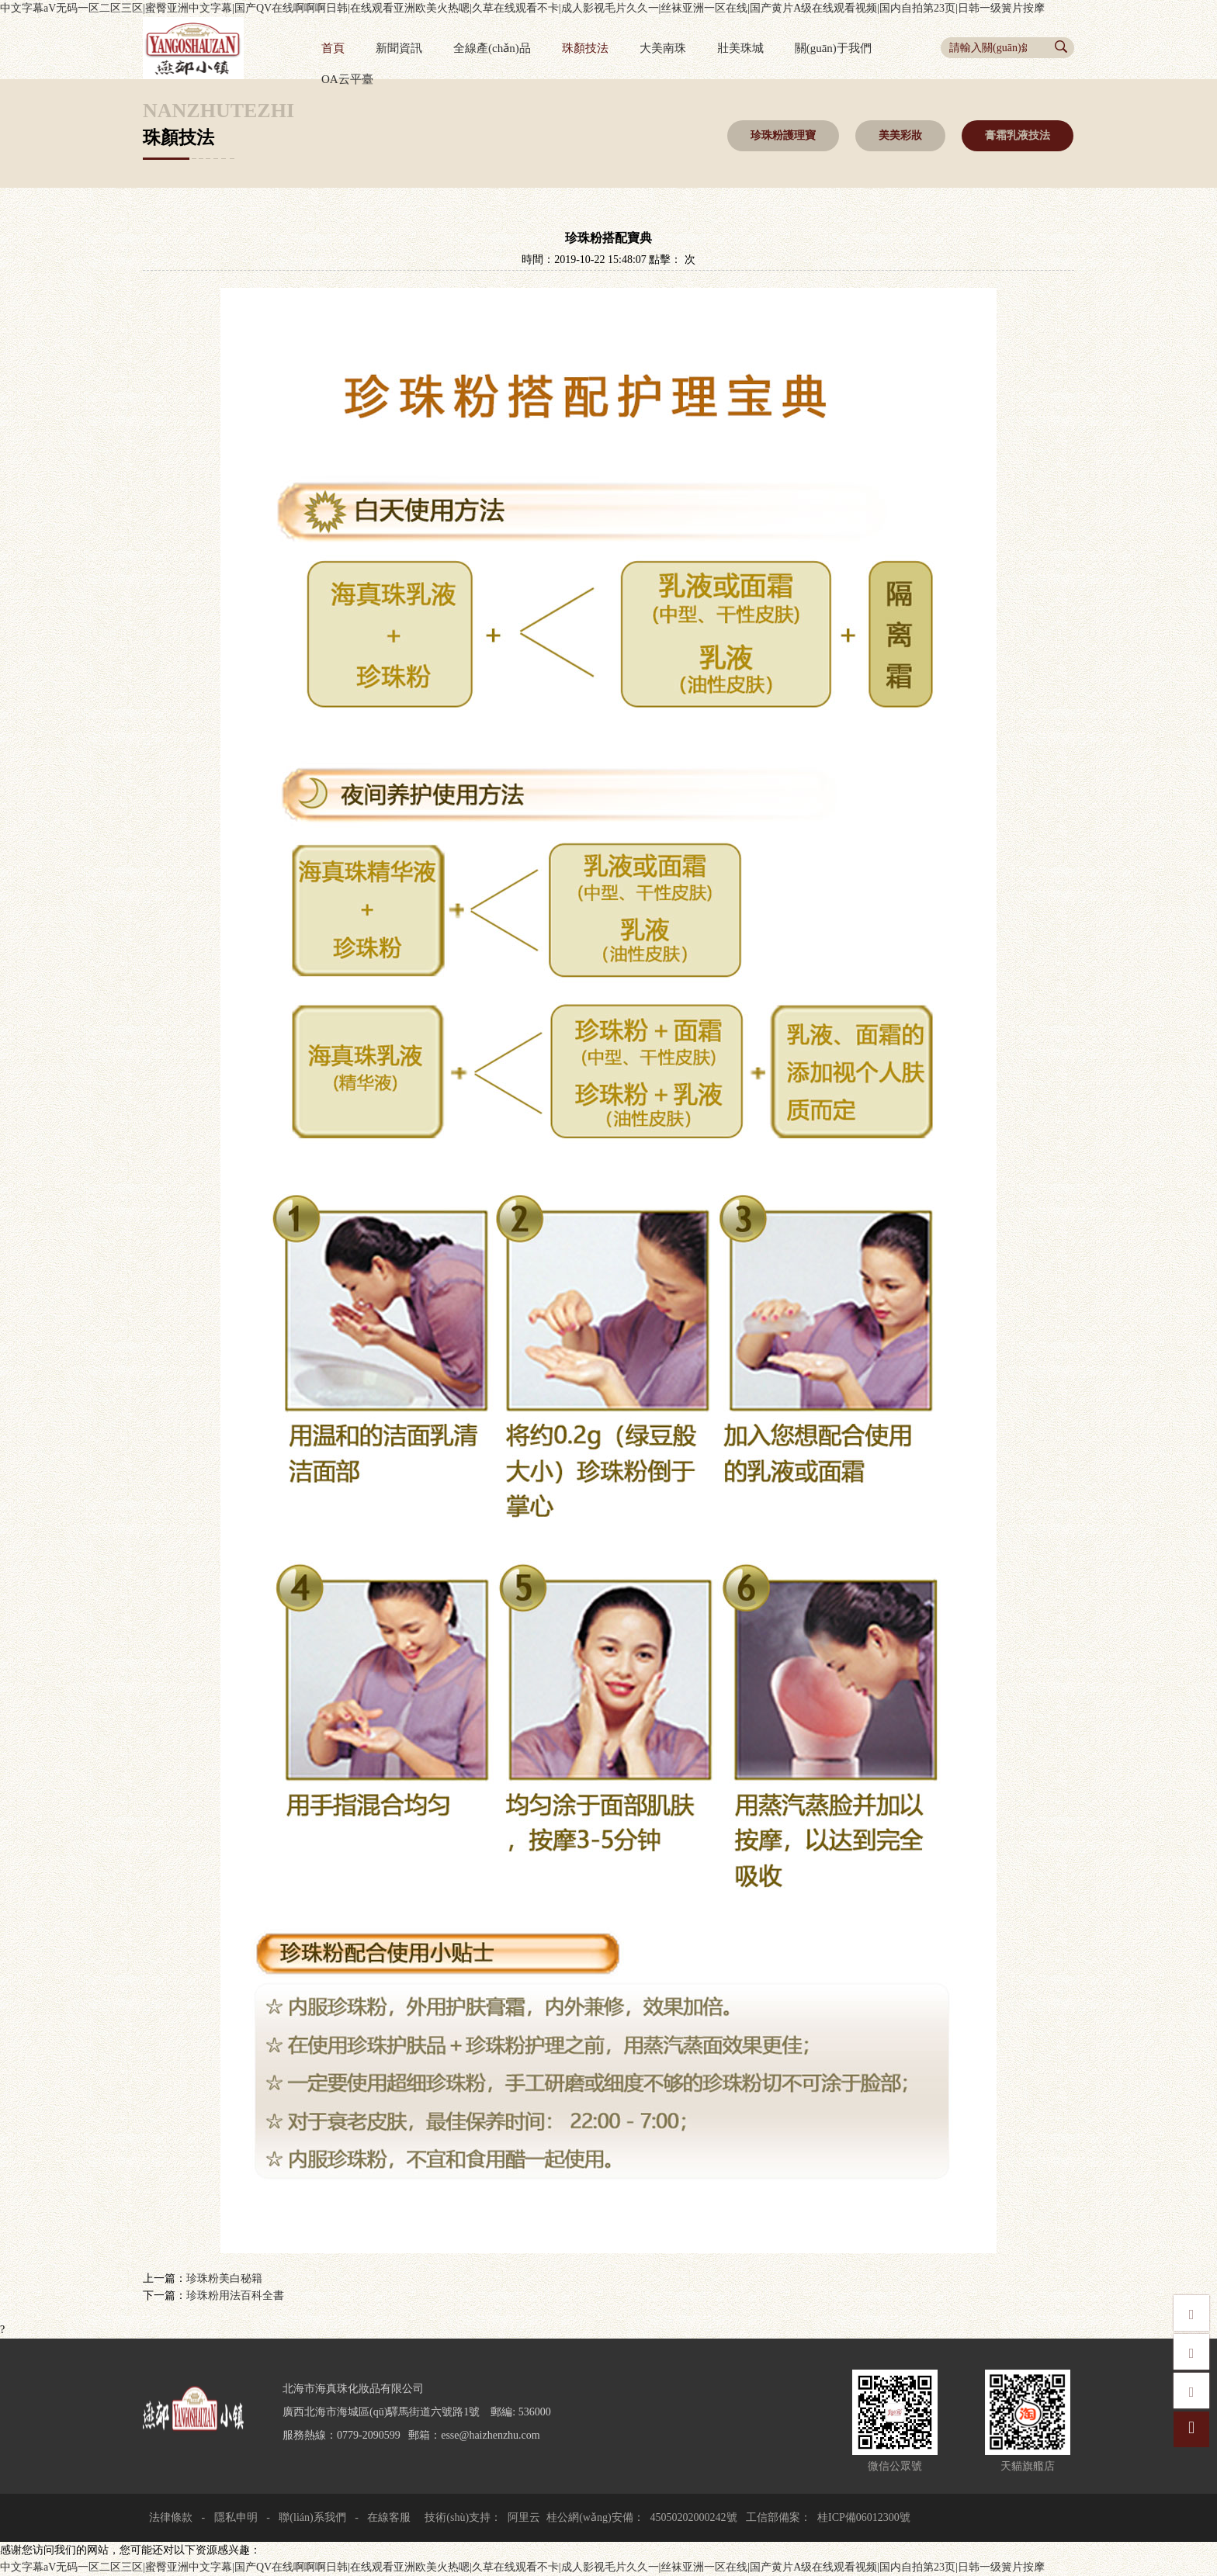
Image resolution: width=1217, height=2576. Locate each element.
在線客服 (388, 2517)
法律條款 (170, 2517)
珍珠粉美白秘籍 (224, 2278)
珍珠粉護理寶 (783, 135)
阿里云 (524, 2517)
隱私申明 (236, 2517)
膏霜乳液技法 (1017, 135)
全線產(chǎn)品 (492, 48)
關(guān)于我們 (833, 48)
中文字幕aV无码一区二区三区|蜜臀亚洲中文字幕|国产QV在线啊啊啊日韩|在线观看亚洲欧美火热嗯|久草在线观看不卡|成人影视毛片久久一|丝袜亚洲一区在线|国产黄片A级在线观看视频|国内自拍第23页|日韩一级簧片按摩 (522, 8)
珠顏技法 (585, 48)
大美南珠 (663, 48)
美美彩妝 (900, 135)
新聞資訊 (399, 48)
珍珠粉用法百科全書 (235, 2295)
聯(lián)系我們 (312, 2517)
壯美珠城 (740, 48)
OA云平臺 (347, 79)
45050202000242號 (693, 2517)
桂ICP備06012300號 (863, 2517)
